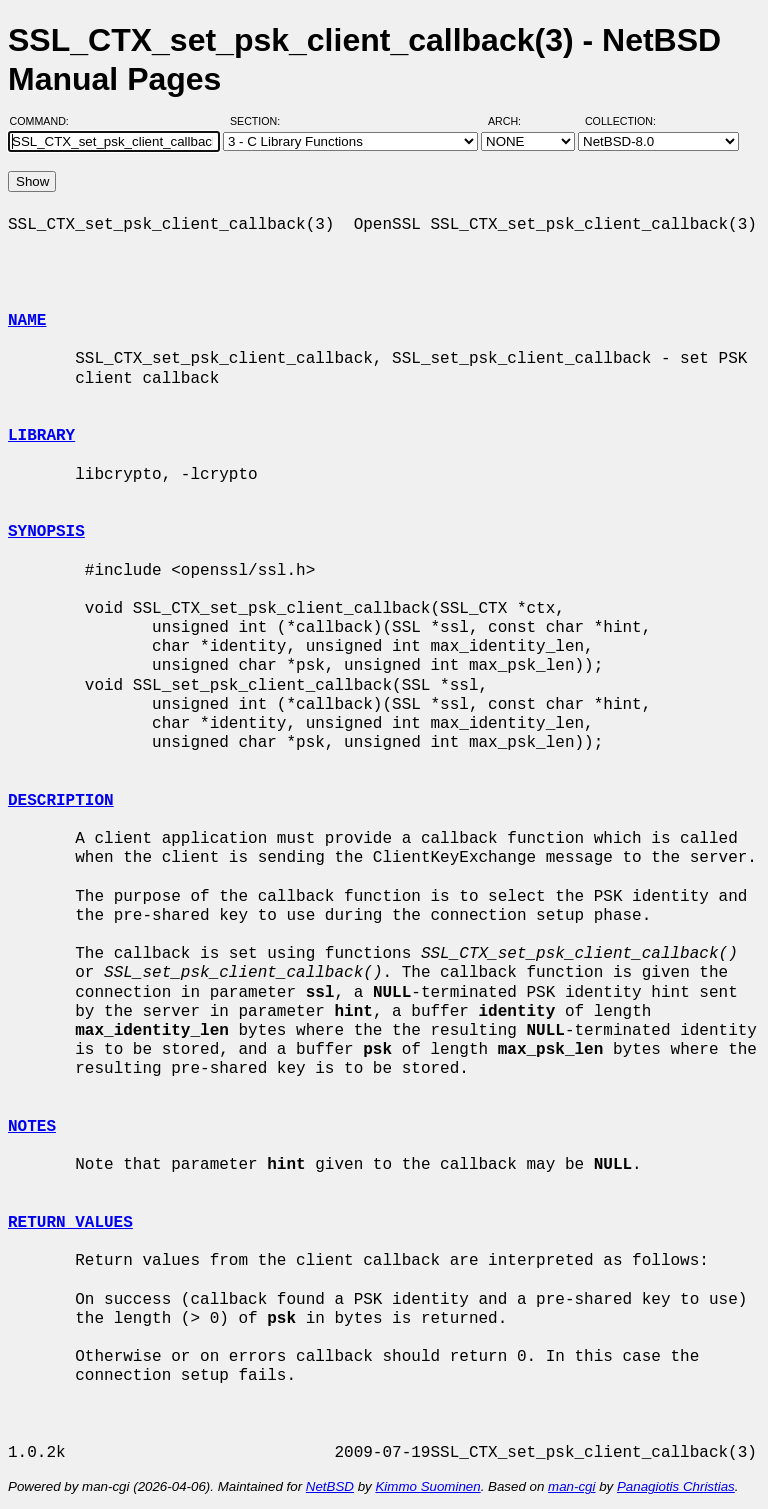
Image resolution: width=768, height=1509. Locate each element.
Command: (45, 121)
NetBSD (330, 1486)
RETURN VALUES (70, 1223)
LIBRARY (41, 436)
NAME (27, 321)
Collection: (620, 121)
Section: (259, 121)
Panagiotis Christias (676, 1486)
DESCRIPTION (61, 801)
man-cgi (571, 1486)
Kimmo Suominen (427, 1486)
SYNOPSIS (46, 532)
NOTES (32, 1127)
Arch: (513, 121)
